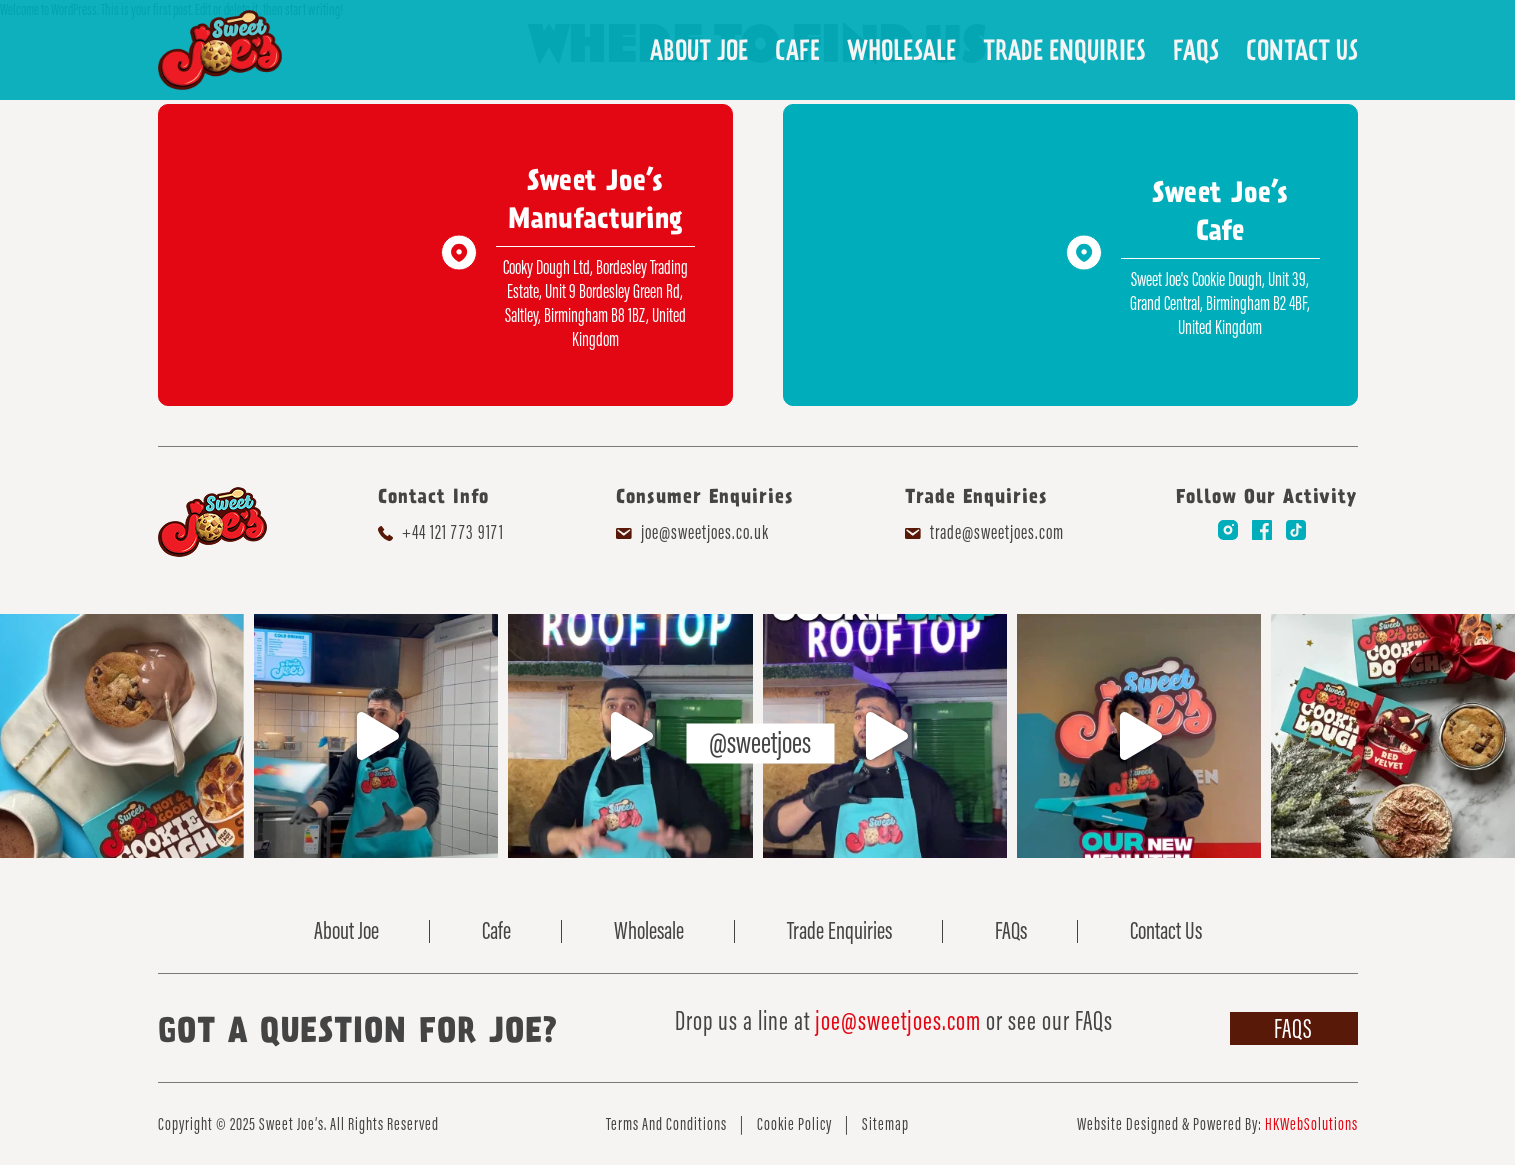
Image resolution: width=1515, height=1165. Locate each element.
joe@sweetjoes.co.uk (705, 532)
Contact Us (1302, 50)
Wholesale (901, 50)
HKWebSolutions (1311, 1124)
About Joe (699, 50)
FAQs (1196, 50)
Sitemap (885, 1124)
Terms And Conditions (666, 1124)
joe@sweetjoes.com (898, 1020)
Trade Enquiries (1064, 50)
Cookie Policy (794, 1124)
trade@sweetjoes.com (997, 532)
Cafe (797, 50)
